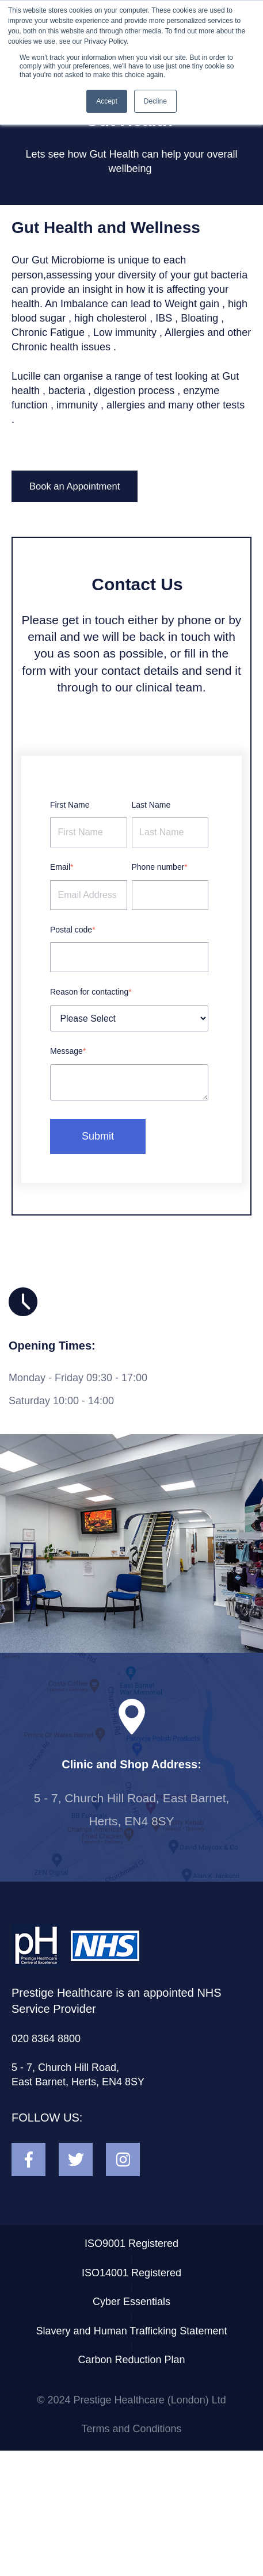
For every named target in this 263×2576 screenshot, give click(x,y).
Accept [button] (106, 101)
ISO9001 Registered (131, 2243)
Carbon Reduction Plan (131, 2359)
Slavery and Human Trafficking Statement (131, 2331)
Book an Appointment (74, 486)
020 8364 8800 (46, 2038)
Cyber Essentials (131, 2301)
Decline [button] (155, 101)
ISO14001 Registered (131, 2273)
